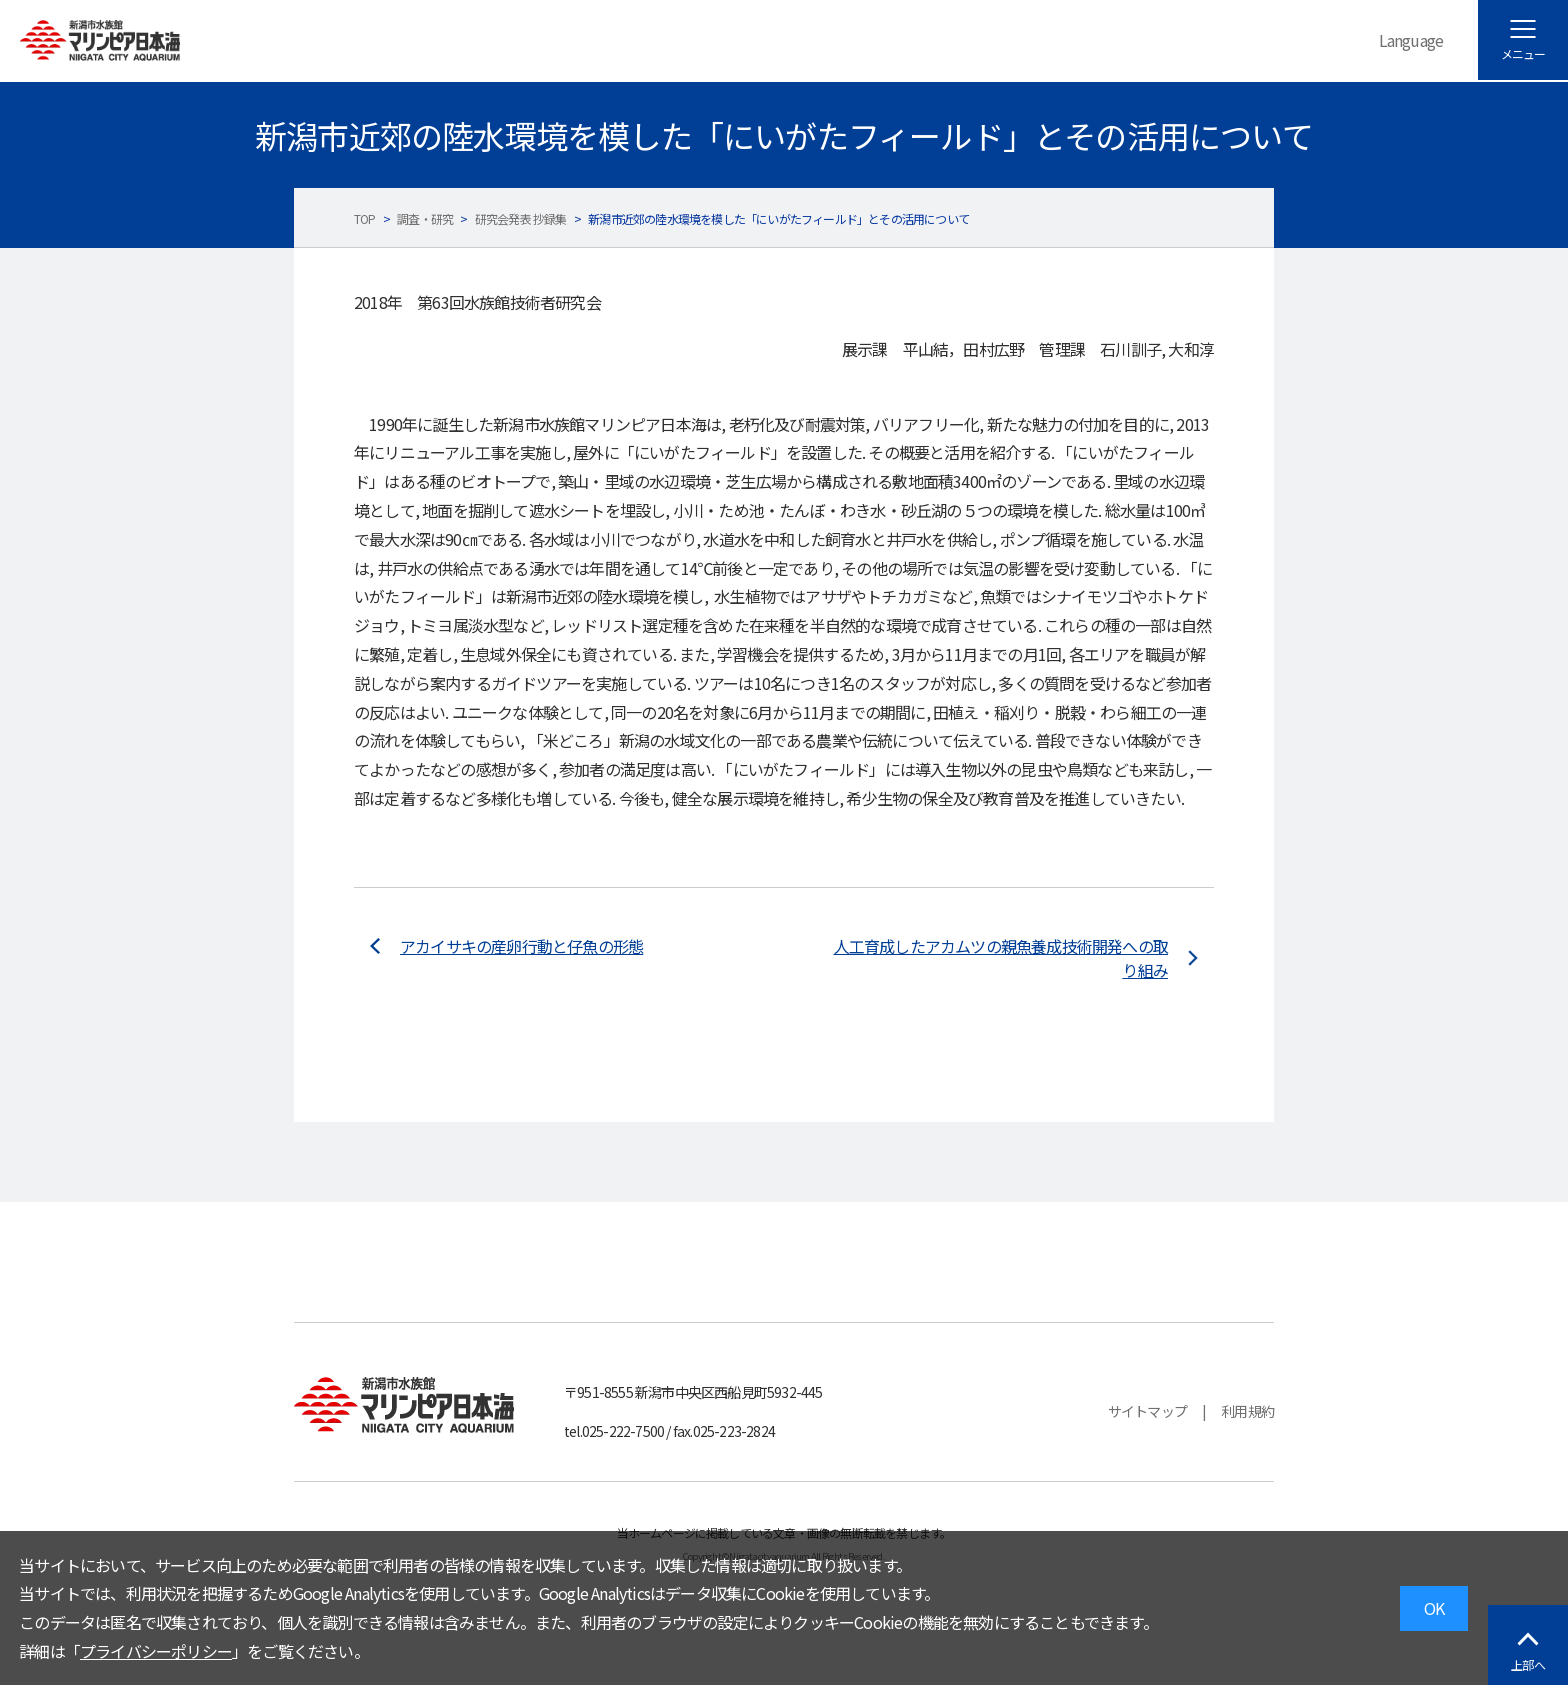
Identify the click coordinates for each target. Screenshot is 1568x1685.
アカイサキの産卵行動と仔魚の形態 (521, 946)
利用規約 (1247, 1411)
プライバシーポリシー (156, 1651)
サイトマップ (1147, 1411)
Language (1411, 40)
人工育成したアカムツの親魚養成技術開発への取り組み (1001, 958)
